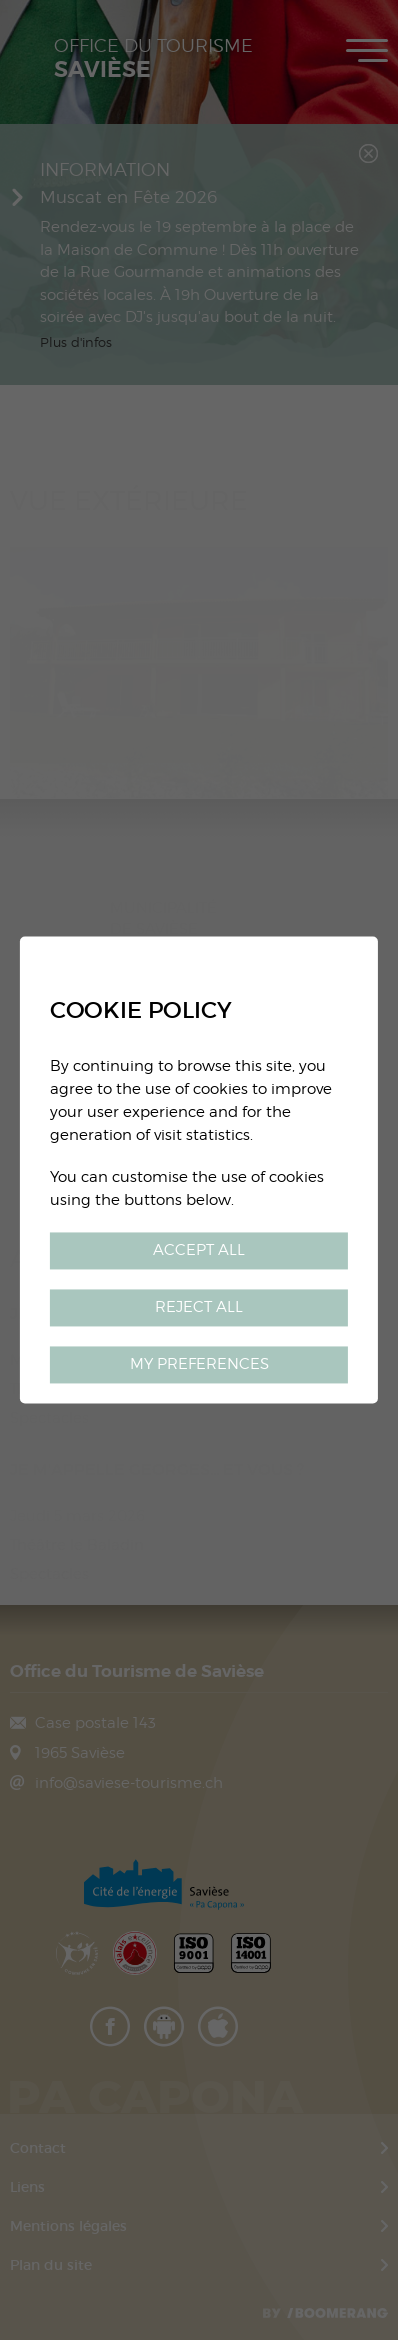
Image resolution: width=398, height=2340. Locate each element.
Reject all (199, 1307)
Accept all (199, 1250)
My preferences (199, 1364)
